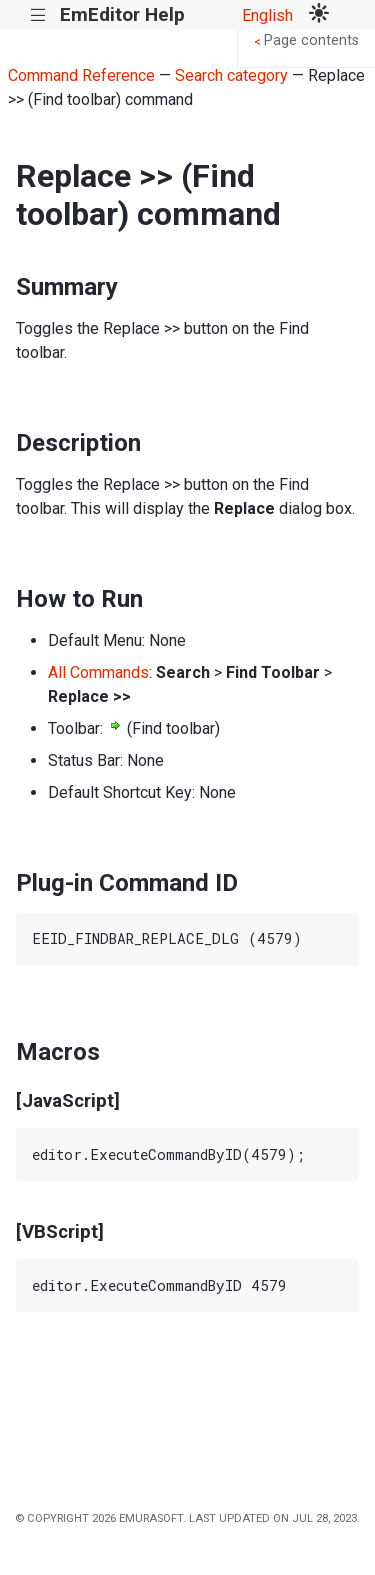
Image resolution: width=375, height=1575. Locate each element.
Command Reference (81, 75)
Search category (231, 75)
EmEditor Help (122, 14)
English (267, 15)
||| (38, 15)
